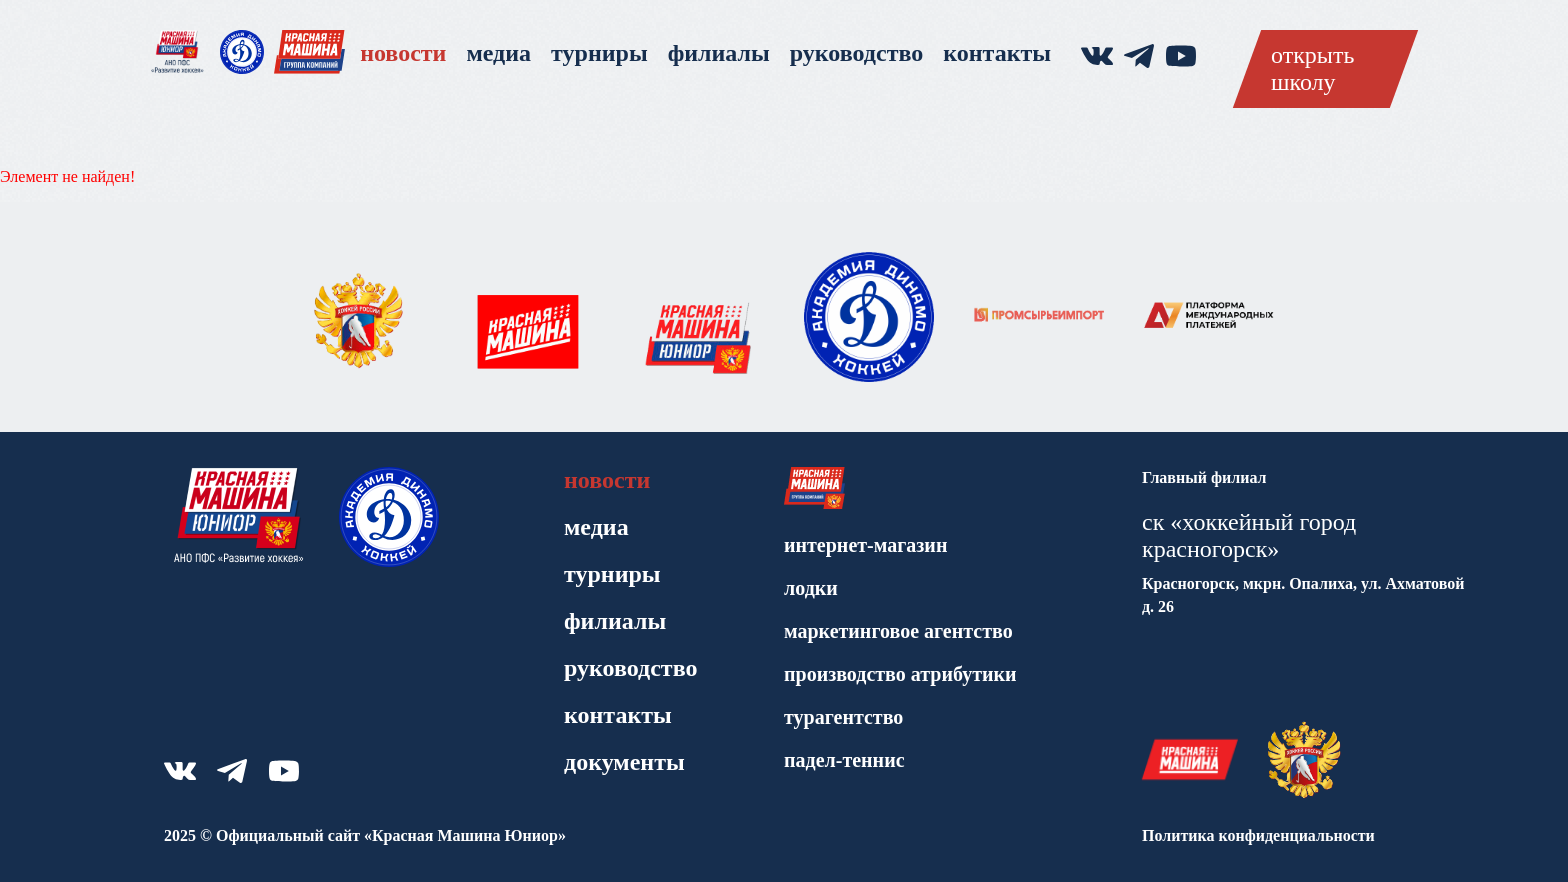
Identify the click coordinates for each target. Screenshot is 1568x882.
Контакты (997, 53)
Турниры (599, 53)
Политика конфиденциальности (1258, 835)
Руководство (856, 53)
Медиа (498, 53)
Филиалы (719, 53)
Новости (403, 53)
